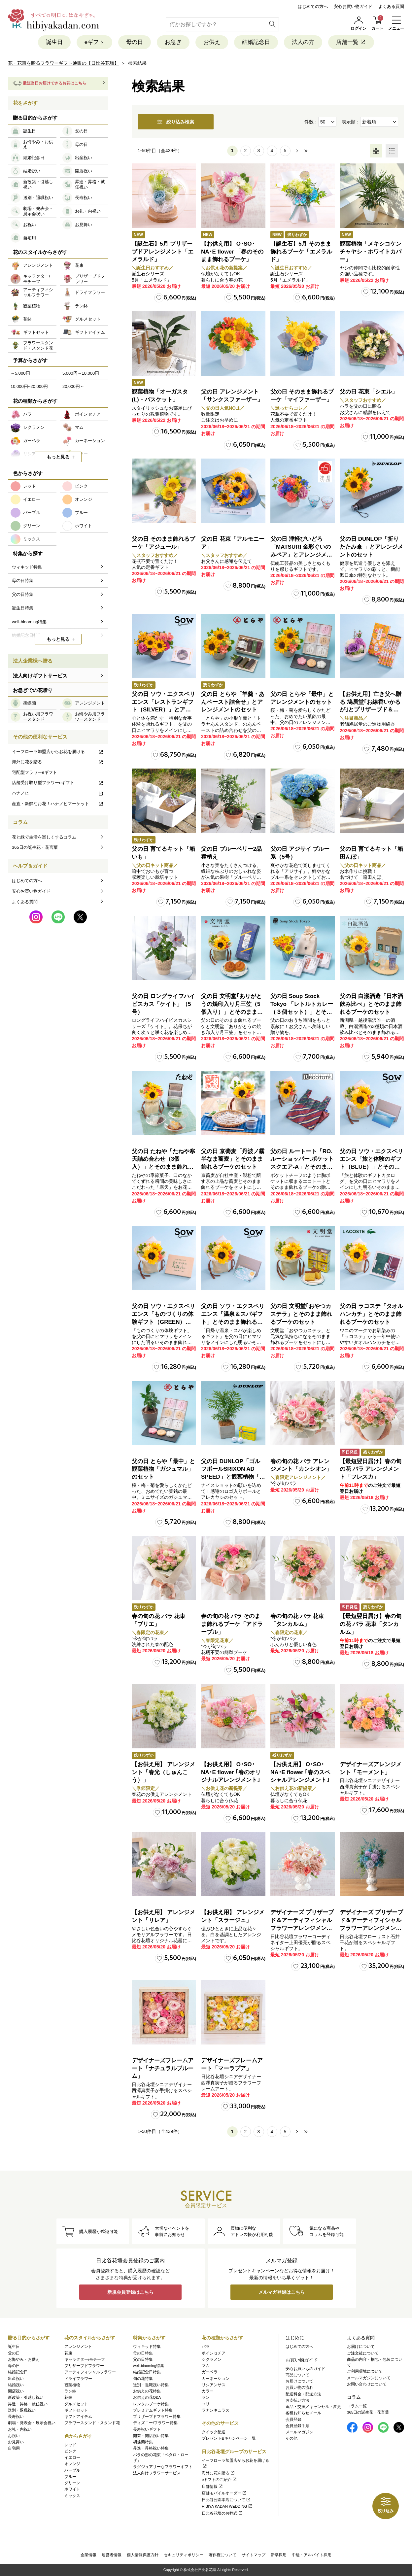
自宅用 (14, 2448)
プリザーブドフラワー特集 (157, 2417)
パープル (72, 2470)
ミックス (72, 2496)
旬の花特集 (143, 2379)
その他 (291, 2438)
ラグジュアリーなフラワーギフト (162, 2467)
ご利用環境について (365, 2371)
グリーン (72, 2483)
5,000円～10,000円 (80, 373)
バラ (206, 2347)
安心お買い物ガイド (353, 6)
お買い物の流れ (299, 2387)
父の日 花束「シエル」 (368, 392)
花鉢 (68, 2397)
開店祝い (16, 2391)
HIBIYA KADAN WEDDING (227, 2506)
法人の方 (303, 42)
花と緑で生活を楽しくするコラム (44, 837)
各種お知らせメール (303, 2413)
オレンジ (72, 2464)
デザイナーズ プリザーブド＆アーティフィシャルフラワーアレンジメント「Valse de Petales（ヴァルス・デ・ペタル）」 (302, 1928)
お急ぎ (173, 42)
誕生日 (54, 42)
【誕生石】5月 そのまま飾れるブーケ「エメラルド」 (301, 252)
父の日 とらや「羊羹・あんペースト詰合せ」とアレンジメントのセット (232, 702)
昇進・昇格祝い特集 (151, 2448)
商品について (297, 2375)
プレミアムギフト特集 (153, 2410)
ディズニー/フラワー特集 (155, 2423)
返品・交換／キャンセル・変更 (313, 2407)
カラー (208, 2391)
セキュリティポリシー (183, 2555)
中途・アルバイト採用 (311, 2555)
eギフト (94, 42)
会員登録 (293, 2419)
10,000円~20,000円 (29, 386)
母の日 (134, 42)
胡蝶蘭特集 (143, 2442)
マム (206, 2366)
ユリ (206, 2404)
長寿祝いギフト (147, 2429)
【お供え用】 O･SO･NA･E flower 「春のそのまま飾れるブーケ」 (232, 252)
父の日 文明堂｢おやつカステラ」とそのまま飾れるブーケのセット (301, 1314)
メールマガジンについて (369, 2378)
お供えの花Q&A (147, 2397)
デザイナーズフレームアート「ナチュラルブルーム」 (162, 2068)
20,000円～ (73, 386)
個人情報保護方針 (142, 2555)
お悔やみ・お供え (24, 2359)
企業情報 (88, 2555)
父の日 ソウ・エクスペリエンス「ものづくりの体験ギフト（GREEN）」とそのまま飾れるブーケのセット (163, 1322)
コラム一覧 (357, 2406)
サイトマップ (253, 2555)
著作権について (222, 2555)
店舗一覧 (351, 42)
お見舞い (16, 2442)
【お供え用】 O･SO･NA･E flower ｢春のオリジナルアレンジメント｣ (231, 1772)
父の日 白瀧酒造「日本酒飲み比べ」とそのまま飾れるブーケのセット (371, 1004)
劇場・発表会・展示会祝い (31, 2423)
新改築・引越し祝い (26, 2397)
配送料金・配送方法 (303, 2394)
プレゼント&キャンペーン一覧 (229, 2438)
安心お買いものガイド (305, 2369)
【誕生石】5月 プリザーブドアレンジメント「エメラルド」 (162, 252)
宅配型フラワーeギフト (34, 772)
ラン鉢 (70, 2391)
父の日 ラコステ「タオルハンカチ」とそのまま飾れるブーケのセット (371, 1314)
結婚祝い (16, 2385)
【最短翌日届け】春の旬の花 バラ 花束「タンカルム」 (370, 1624)
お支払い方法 (297, 2400)
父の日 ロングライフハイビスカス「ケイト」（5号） (163, 1004)
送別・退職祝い (22, 2410)
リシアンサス (213, 2385)
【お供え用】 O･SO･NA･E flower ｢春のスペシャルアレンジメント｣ (300, 1772)
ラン (206, 2397)
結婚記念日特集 (147, 2372)
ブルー (70, 2477)
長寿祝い (16, 2417)
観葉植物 (72, 2385)
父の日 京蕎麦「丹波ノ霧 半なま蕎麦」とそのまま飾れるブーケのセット (232, 1159)
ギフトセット (76, 2410)
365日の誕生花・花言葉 (35, 847)
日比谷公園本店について (226, 2500)
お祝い (14, 2436)
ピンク (70, 2451)
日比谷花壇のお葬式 (222, 2513)
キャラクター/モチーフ (84, 2359)
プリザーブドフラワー (84, 2366)
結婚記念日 (256, 42)
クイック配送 (213, 2432)
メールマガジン (299, 2432)
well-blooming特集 (148, 2366)
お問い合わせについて (367, 2384)
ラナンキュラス (215, 2410)
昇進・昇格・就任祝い (28, 2404)
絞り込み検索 (175, 121)
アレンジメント (78, 2347)
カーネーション (215, 2379)
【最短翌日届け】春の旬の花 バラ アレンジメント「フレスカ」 (370, 1469)
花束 (68, 2353)
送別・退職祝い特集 (151, 2385)
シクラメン (212, 2359)
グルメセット (76, 2404)
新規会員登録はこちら (130, 2292)
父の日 (14, 2353)
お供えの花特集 (147, 2391)
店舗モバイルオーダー (224, 2493)
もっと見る (58, 457)
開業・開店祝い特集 (151, 2436)
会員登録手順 (297, 2426)
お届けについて (299, 2381)
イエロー (72, 2457)
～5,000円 (20, 373)
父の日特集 (143, 2359)
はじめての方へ (313, 6)
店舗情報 (212, 2487)
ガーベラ (210, 2372)
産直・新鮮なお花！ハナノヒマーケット (58, 803)
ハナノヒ (58, 793)
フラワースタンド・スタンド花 (92, 2423)
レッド (70, 2445)
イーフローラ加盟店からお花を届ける (58, 751)
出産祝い (16, 2379)
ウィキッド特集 (147, 2347)
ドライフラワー (78, 2379)
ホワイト (72, 2489)
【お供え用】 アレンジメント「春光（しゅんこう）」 (163, 1772)
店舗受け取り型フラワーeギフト (58, 782)
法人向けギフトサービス (40, 675)
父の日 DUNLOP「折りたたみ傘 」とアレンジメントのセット (371, 547)
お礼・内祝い (20, 2429)
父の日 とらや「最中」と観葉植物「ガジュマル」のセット (163, 1469)
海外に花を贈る (58, 761)
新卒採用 (279, 2555)
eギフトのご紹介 (219, 2480)
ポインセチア (213, 2353)
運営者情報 (111, 2555)
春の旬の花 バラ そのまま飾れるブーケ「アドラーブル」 (232, 1624)
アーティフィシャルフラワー (90, 2372)
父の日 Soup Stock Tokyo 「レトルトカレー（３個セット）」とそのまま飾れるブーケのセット (301, 1012)
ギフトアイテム (78, 2417)
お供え (211, 42)
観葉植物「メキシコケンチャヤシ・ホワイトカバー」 (370, 252)
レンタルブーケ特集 (151, 2404)
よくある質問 (391, 6)
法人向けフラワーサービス (157, 2473)
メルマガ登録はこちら (281, 2292)
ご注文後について (363, 2353)
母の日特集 (143, 2353)
